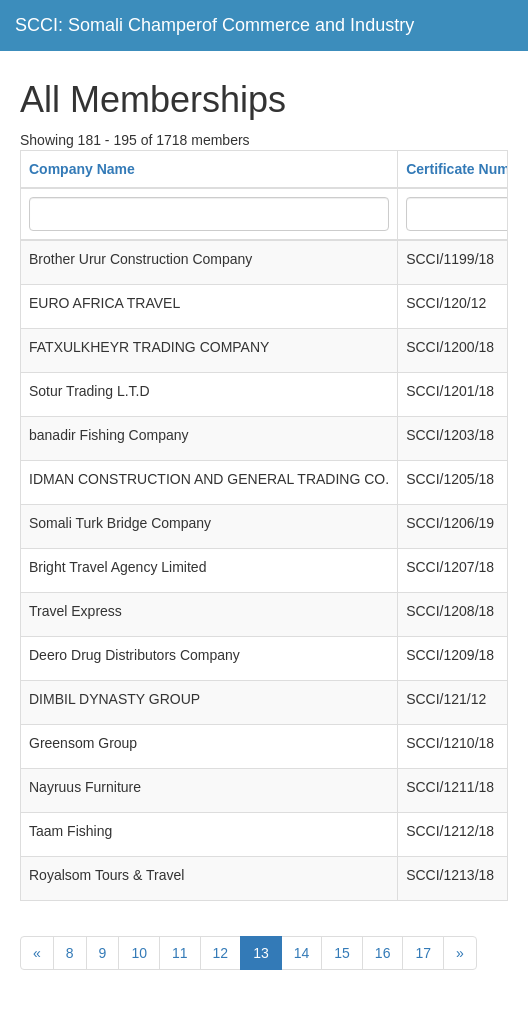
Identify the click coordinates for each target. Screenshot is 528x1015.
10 (139, 953)
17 (423, 953)
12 (221, 953)
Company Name (82, 169)
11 (180, 953)
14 (302, 953)
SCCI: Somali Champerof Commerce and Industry (214, 25)
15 (342, 953)
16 (383, 953)
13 (261, 953)
